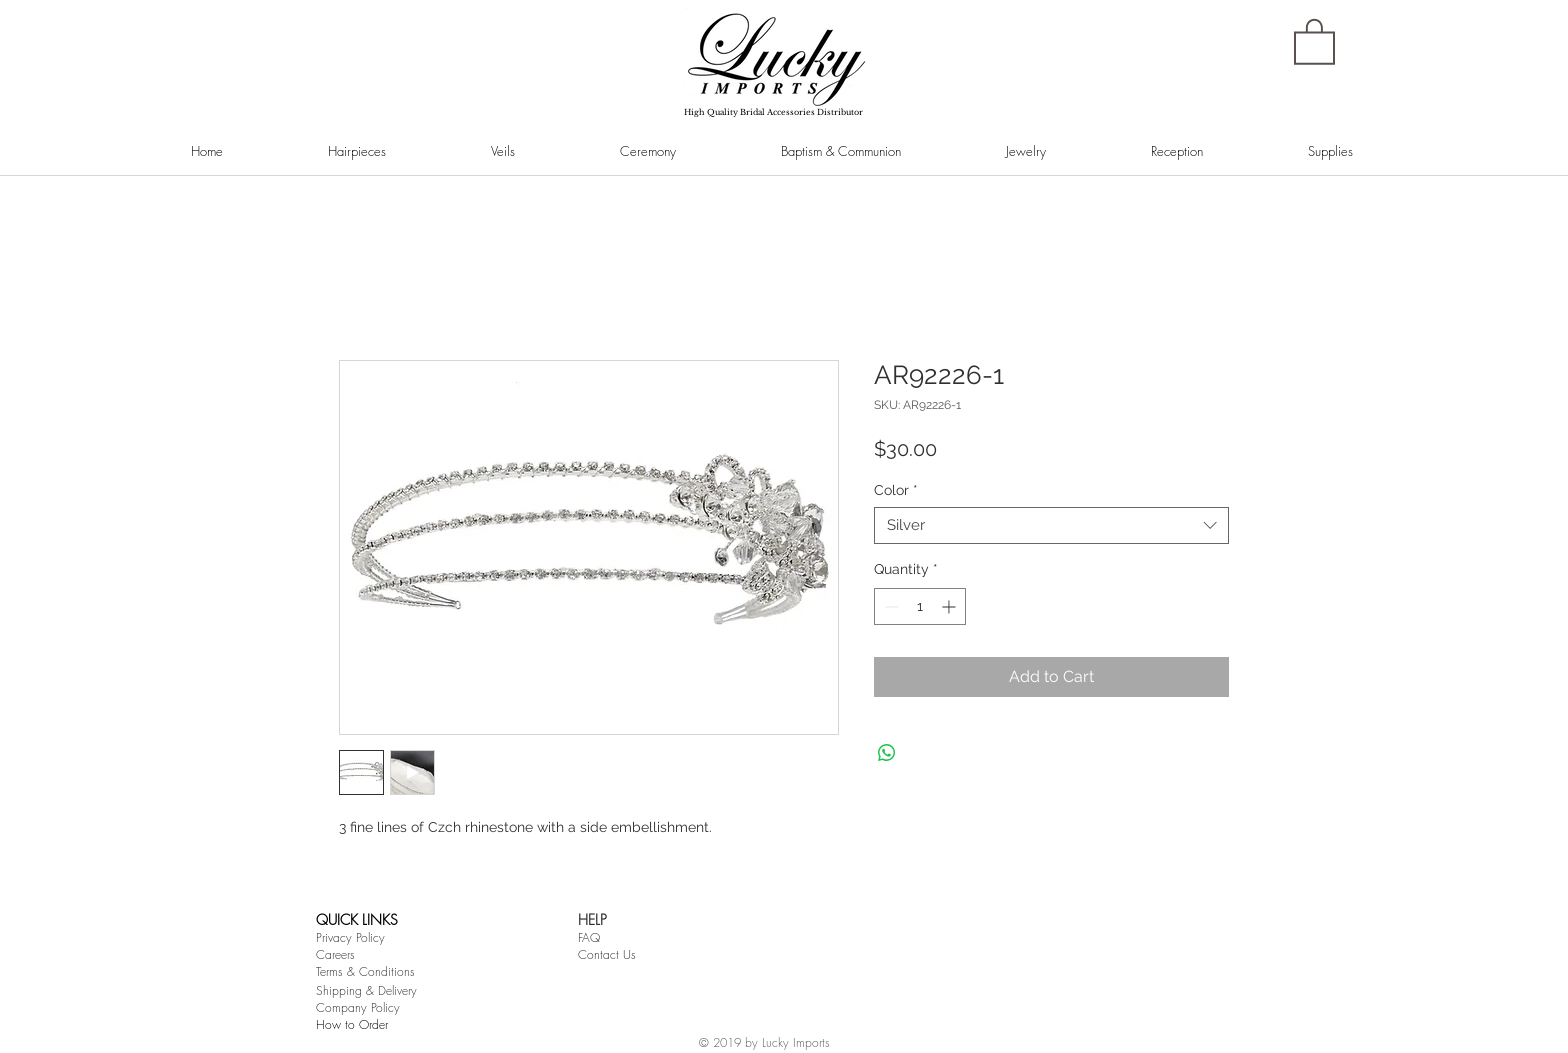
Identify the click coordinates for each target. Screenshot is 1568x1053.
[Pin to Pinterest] (367, 214)
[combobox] (1051, 526)
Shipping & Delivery (366, 990)
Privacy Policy (350, 937)
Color (896, 490)
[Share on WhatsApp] (887, 753)
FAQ (589, 937)
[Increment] (950, 606)
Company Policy (358, 1007)
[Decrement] (889, 606)
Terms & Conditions (365, 971)
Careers (335, 954)
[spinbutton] (920, 606)
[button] (1314, 40)
